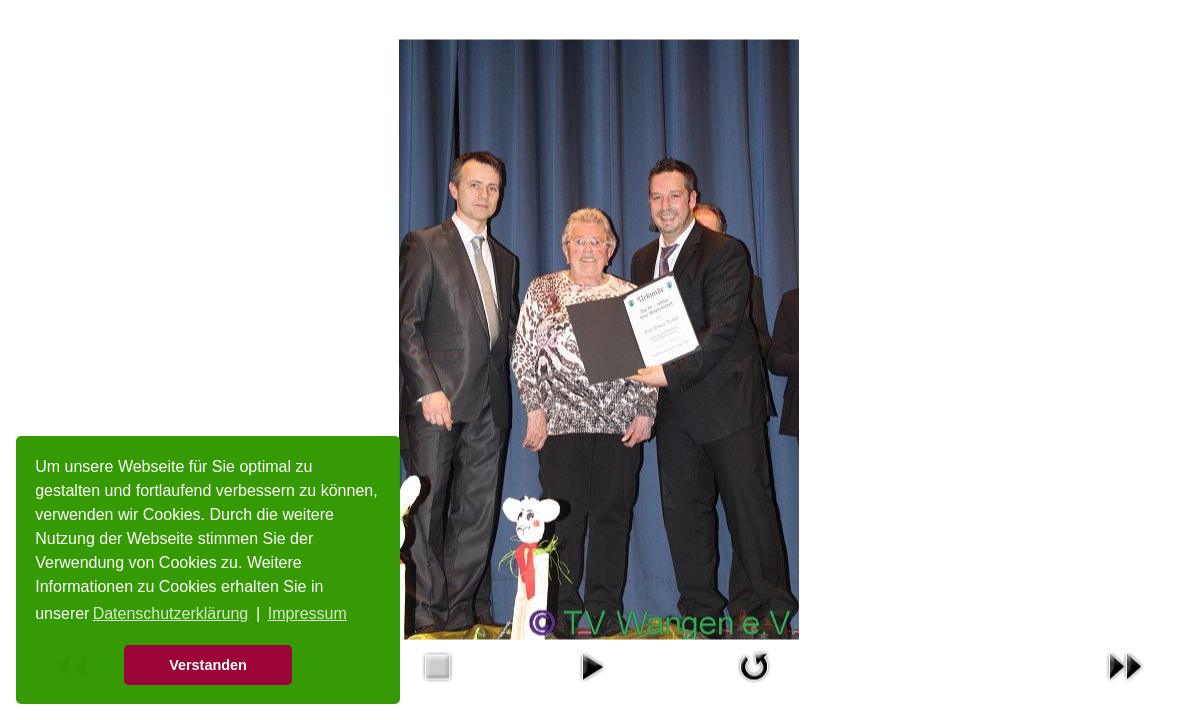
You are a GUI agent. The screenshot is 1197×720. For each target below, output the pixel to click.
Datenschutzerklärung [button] (171, 613)
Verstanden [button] (208, 665)
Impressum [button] (307, 613)
